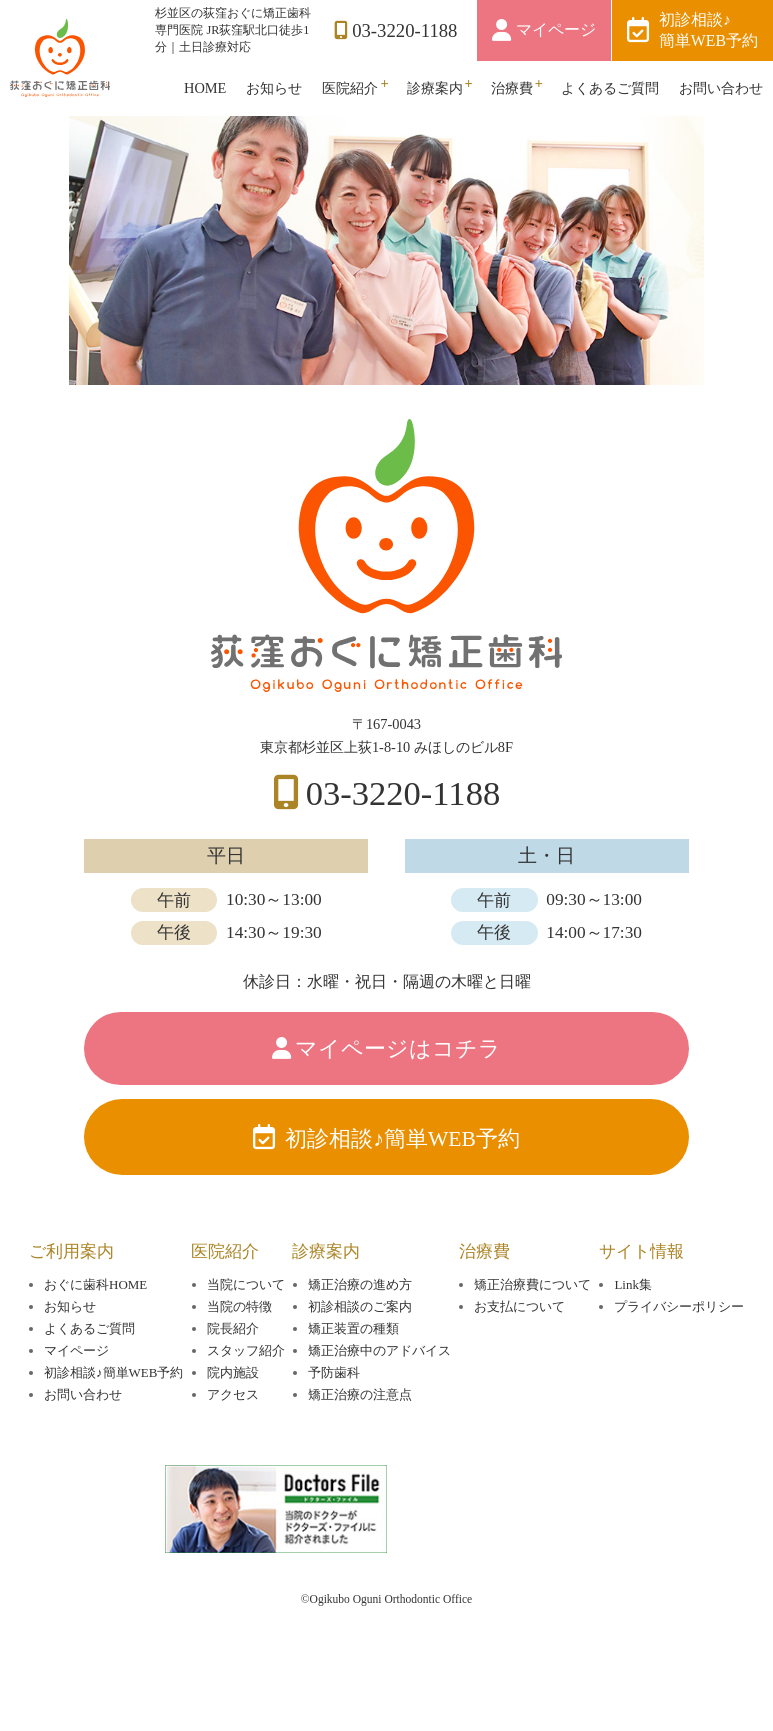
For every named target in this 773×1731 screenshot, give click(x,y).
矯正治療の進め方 (360, 1336)
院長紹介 (233, 1380)
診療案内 (435, 88)
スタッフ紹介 (246, 1402)
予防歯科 (334, 1424)
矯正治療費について (532, 1336)
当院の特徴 (239, 1358)
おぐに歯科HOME (95, 1336)
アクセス (233, 1446)
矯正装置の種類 (353, 1380)
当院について (246, 1336)
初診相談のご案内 (360, 1358)
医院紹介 (350, 88)
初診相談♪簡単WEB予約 (708, 30)
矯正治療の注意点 (360, 1446)
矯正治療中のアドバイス (379, 1402)
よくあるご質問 (610, 88)
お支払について (519, 1358)
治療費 (512, 88)
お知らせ (274, 88)
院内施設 (233, 1424)
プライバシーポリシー (679, 1358)
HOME (205, 88)
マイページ (556, 29)
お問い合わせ (721, 88)
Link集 (632, 1336)
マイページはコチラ (398, 1080)
